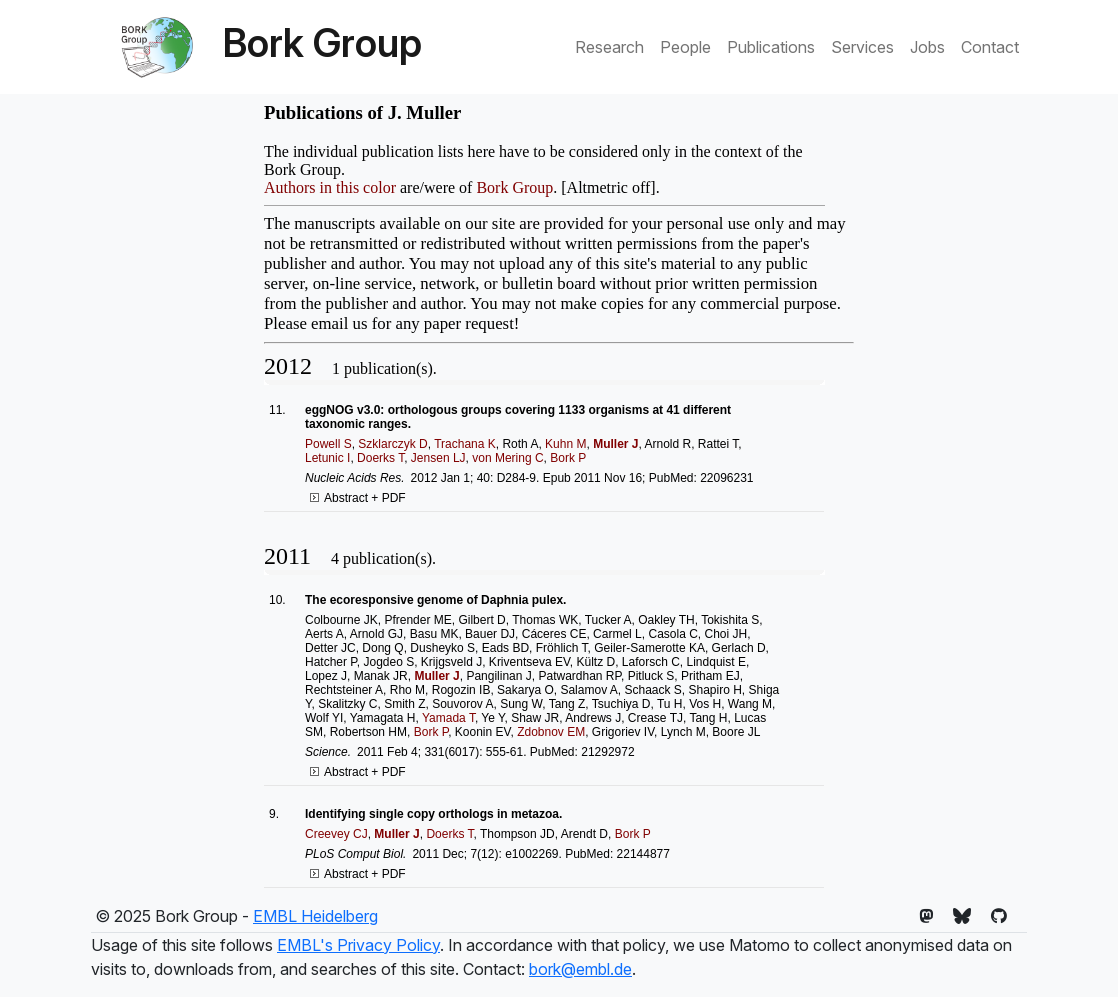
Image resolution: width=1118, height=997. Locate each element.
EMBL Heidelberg (315, 916)
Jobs (927, 47)
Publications (771, 47)
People (685, 47)
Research (609, 47)
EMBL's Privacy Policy (358, 945)
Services (862, 47)
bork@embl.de (580, 969)
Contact (990, 47)
